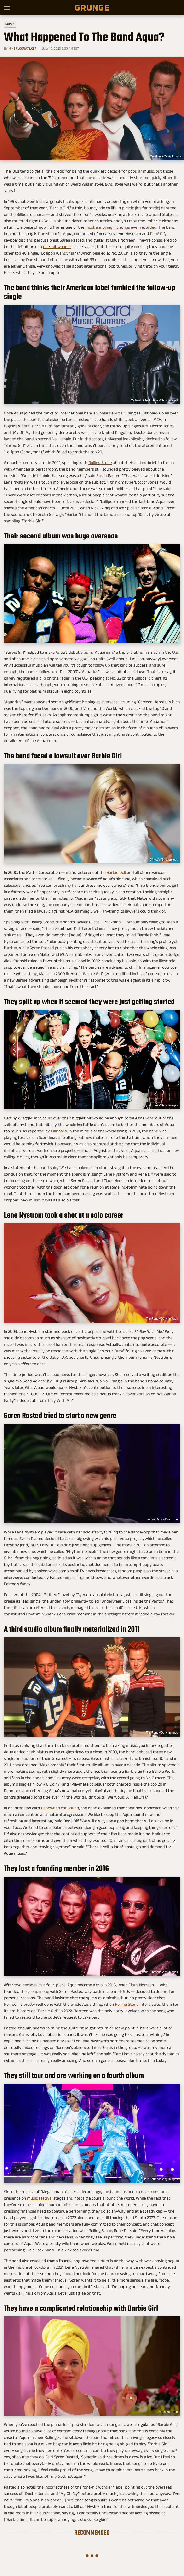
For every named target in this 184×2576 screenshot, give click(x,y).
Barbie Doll (116, 872)
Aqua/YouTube (168, 2411)
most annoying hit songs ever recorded (120, 227)
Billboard (59, 1131)
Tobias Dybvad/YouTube (162, 1519)
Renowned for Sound (60, 1808)
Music (9, 24)
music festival (39, 2198)
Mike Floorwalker (22, 48)
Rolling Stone (100, 462)
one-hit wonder (57, 246)
